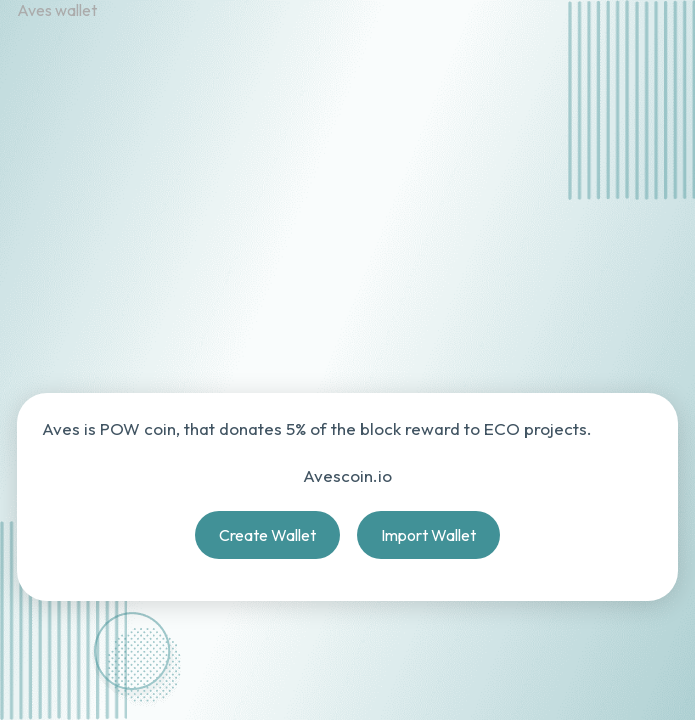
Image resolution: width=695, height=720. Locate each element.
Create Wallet (267, 535)
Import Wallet (428, 535)
